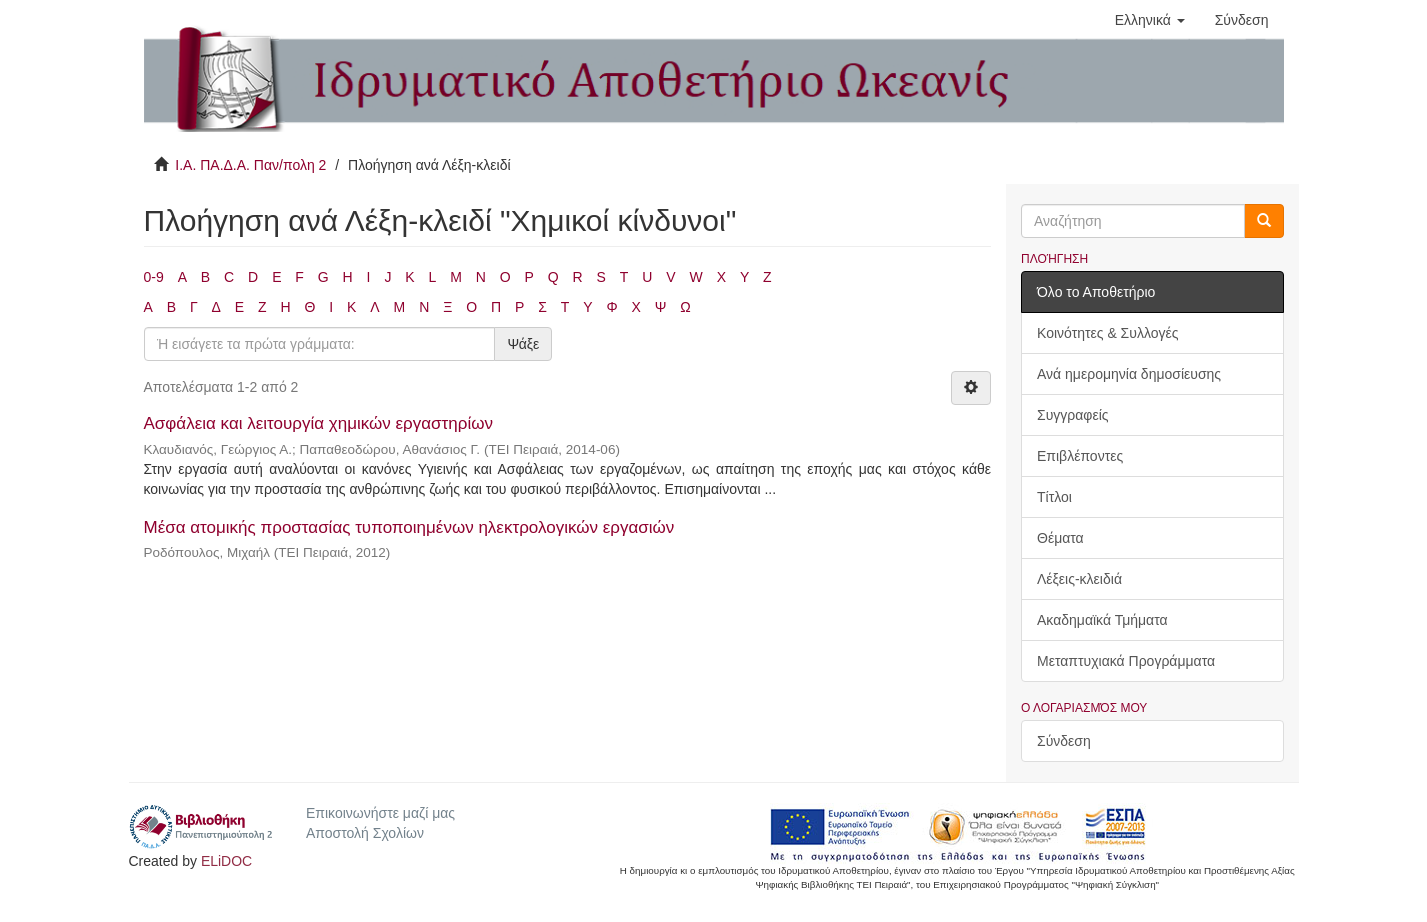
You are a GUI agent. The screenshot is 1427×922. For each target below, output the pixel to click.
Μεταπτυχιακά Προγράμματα (1126, 661)
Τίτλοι (1054, 497)
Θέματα (1060, 538)
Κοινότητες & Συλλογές (1107, 333)
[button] (1150, 20)
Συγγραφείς (1073, 415)
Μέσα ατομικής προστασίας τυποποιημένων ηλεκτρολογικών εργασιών (409, 527)
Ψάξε (523, 344)
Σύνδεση (1064, 741)
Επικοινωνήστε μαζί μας (380, 813)
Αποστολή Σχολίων (365, 833)
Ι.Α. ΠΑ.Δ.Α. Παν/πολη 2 (250, 165)
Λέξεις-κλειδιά (1079, 579)
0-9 (154, 277)
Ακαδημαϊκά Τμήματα (1102, 620)
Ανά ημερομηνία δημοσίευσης (1129, 374)
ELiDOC (226, 861)
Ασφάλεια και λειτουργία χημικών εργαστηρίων (319, 423)
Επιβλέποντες (1080, 456)
